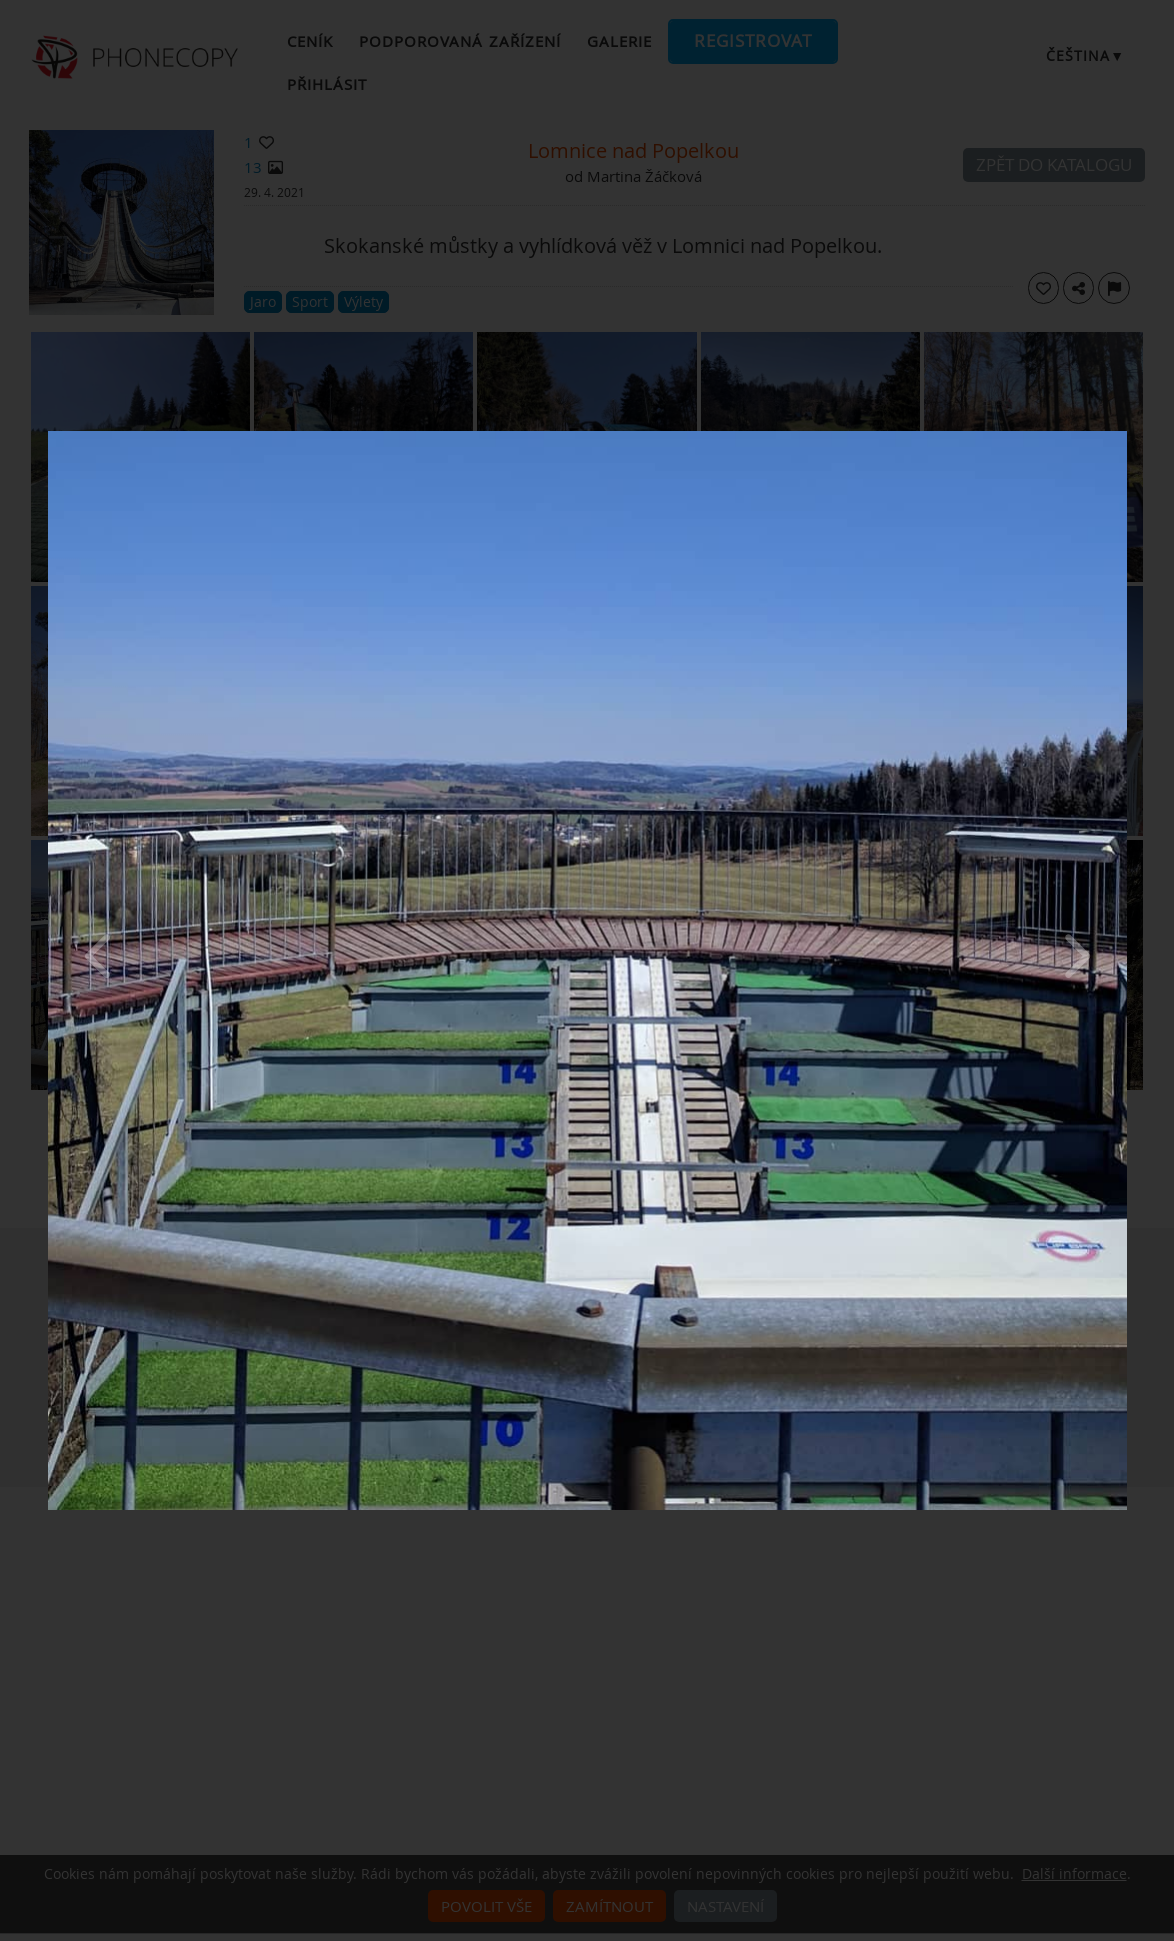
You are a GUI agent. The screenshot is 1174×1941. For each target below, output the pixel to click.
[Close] (1122, 436)
